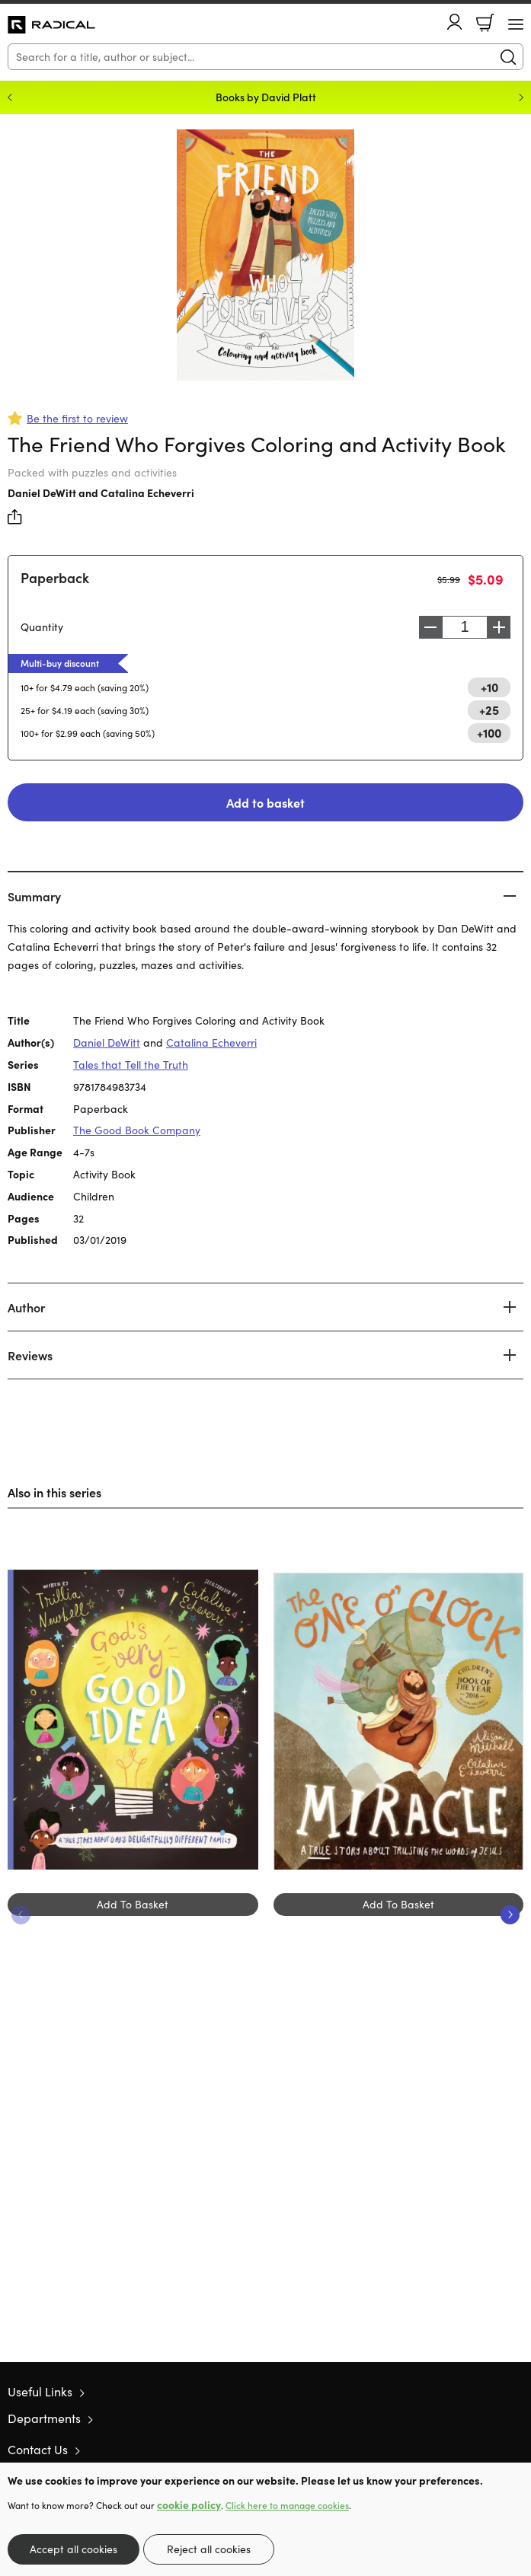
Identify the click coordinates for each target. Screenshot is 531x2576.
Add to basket (265, 802)
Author (26, 1307)
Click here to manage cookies (287, 2505)
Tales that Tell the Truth (130, 1064)
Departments (44, 2418)
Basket (485, 23)
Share (15, 516)
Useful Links (40, 2391)
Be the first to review (77, 418)
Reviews (30, 1355)
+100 (489, 732)
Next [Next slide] (521, 97)
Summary (34, 896)
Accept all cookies (73, 2549)
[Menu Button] (515, 24)
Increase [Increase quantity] (499, 627)
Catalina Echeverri (147, 492)
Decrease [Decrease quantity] (430, 627)
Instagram (515, 2448)
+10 (489, 686)
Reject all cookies (209, 2549)
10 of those (51, 25)
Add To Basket (132, 1904)
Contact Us (38, 2449)
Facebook (489, 2449)
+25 (489, 709)
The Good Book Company (136, 1130)
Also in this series (54, 1492)
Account (454, 22)
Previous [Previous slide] (10, 97)
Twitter (461, 2448)
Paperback (55, 577)
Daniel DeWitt (42, 492)
